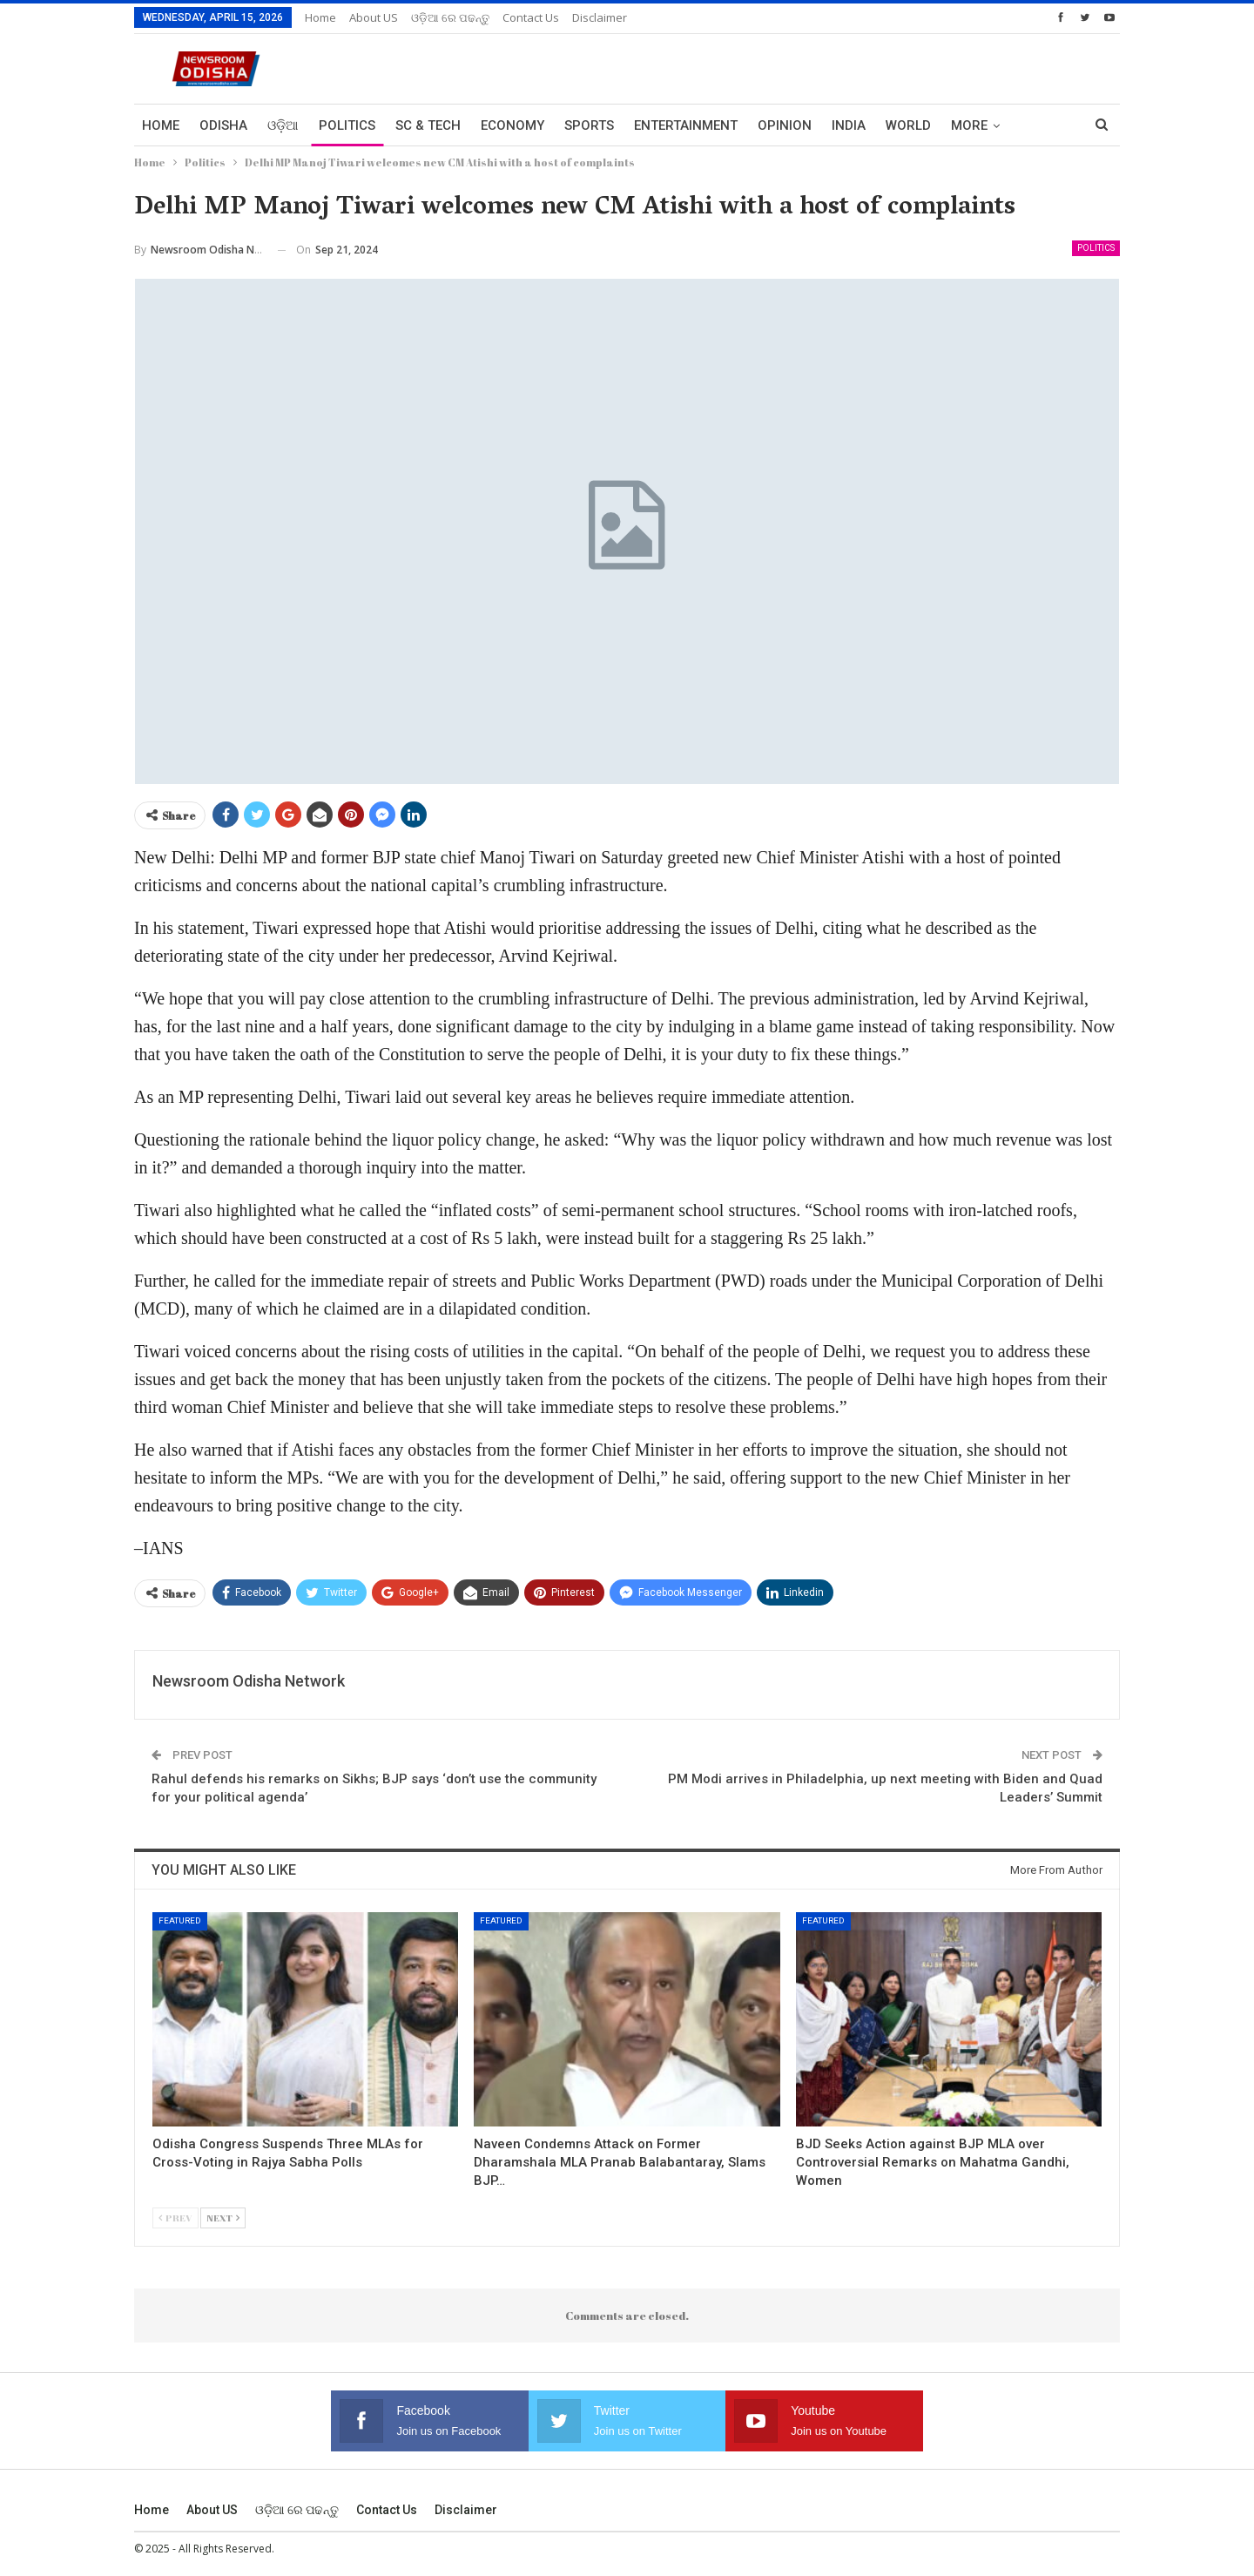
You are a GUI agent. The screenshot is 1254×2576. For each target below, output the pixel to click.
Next (222, 2217)
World (908, 125)
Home (320, 17)
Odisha (223, 125)
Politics (347, 125)
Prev (175, 2217)
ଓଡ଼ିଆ (283, 125)
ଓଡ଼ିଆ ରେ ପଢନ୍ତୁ (450, 17)
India (849, 125)
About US (373, 17)
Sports (589, 125)
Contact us (530, 17)
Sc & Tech (428, 125)
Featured (179, 1920)
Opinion (785, 125)
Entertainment (686, 125)
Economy (512, 125)
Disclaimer (599, 17)
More (969, 125)
